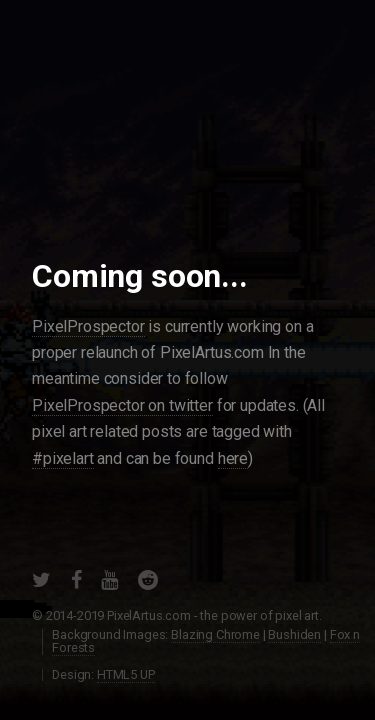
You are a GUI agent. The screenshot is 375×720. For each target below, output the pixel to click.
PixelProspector (88, 326)
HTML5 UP (126, 674)
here (233, 458)
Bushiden (294, 634)
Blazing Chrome (215, 634)
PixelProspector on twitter (122, 405)
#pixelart (63, 458)
